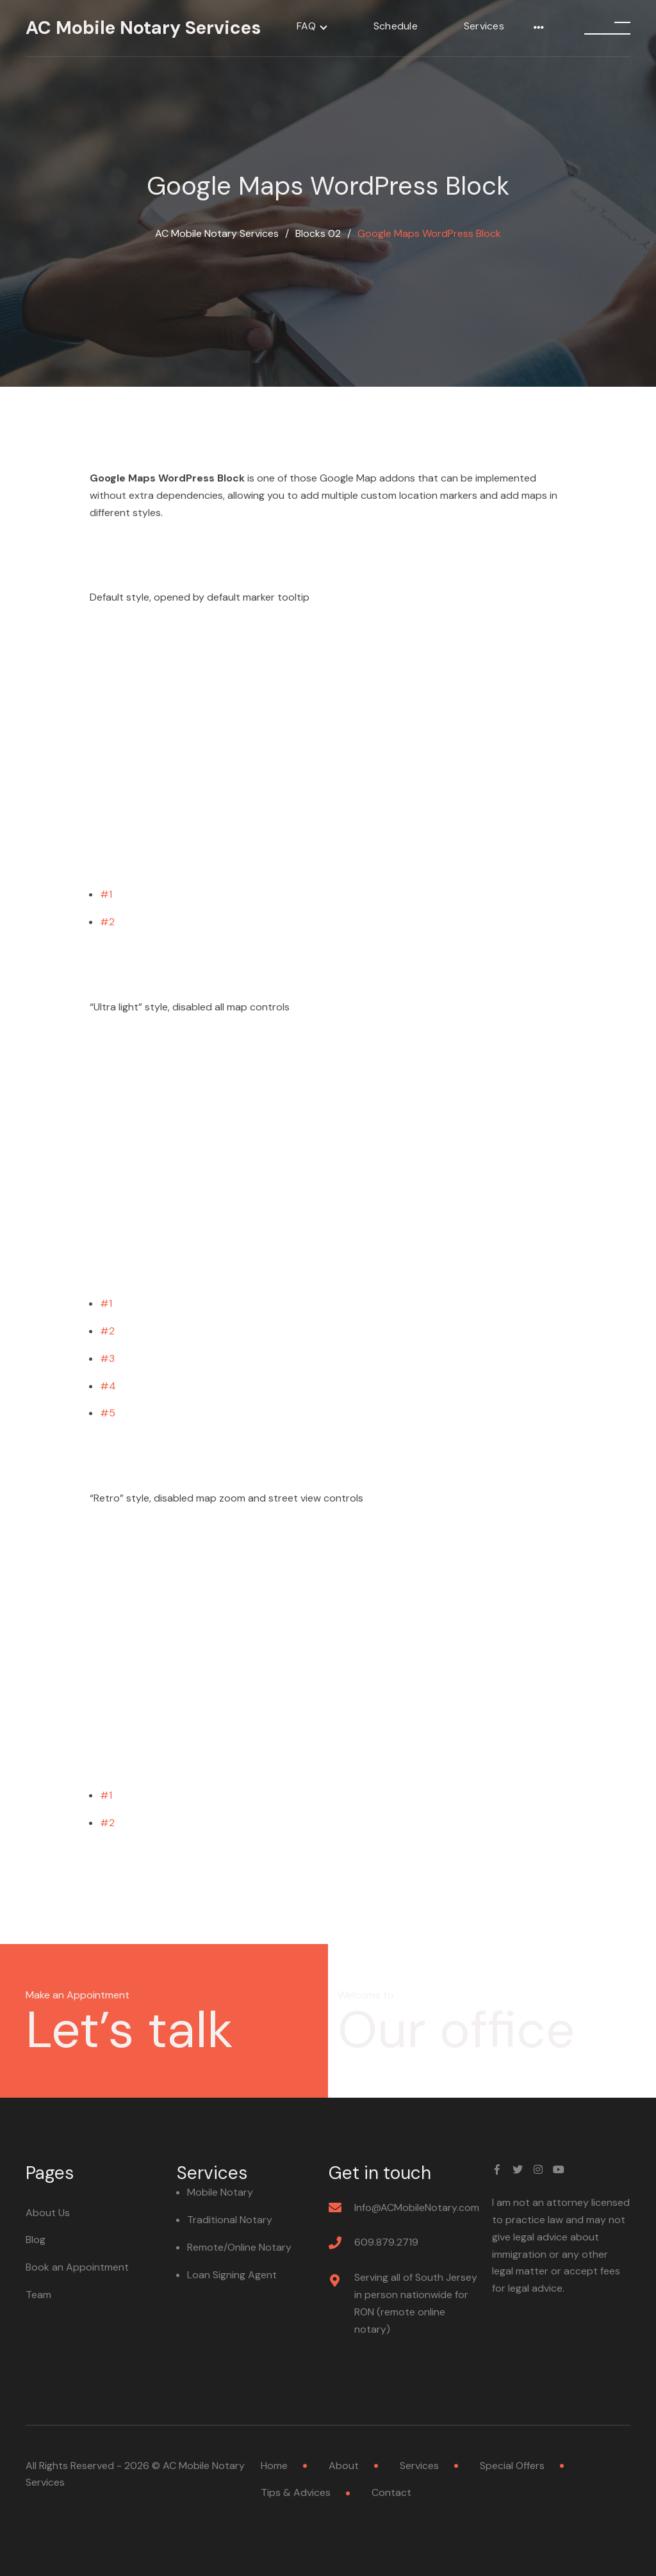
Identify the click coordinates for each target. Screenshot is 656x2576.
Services (484, 26)
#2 (107, 921)
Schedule (395, 26)
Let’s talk (129, 2030)
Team (38, 2294)
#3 (107, 1358)
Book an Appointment (77, 2267)
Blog (35, 2239)
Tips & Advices (296, 2492)
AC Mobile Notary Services (143, 28)
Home (274, 2465)
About (344, 2465)
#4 (108, 1386)
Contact (391, 2492)
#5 (107, 1413)
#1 (106, 894)
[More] (539, 28)
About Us (48, 2212)
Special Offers (512, 2465)
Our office (456, 2030)
